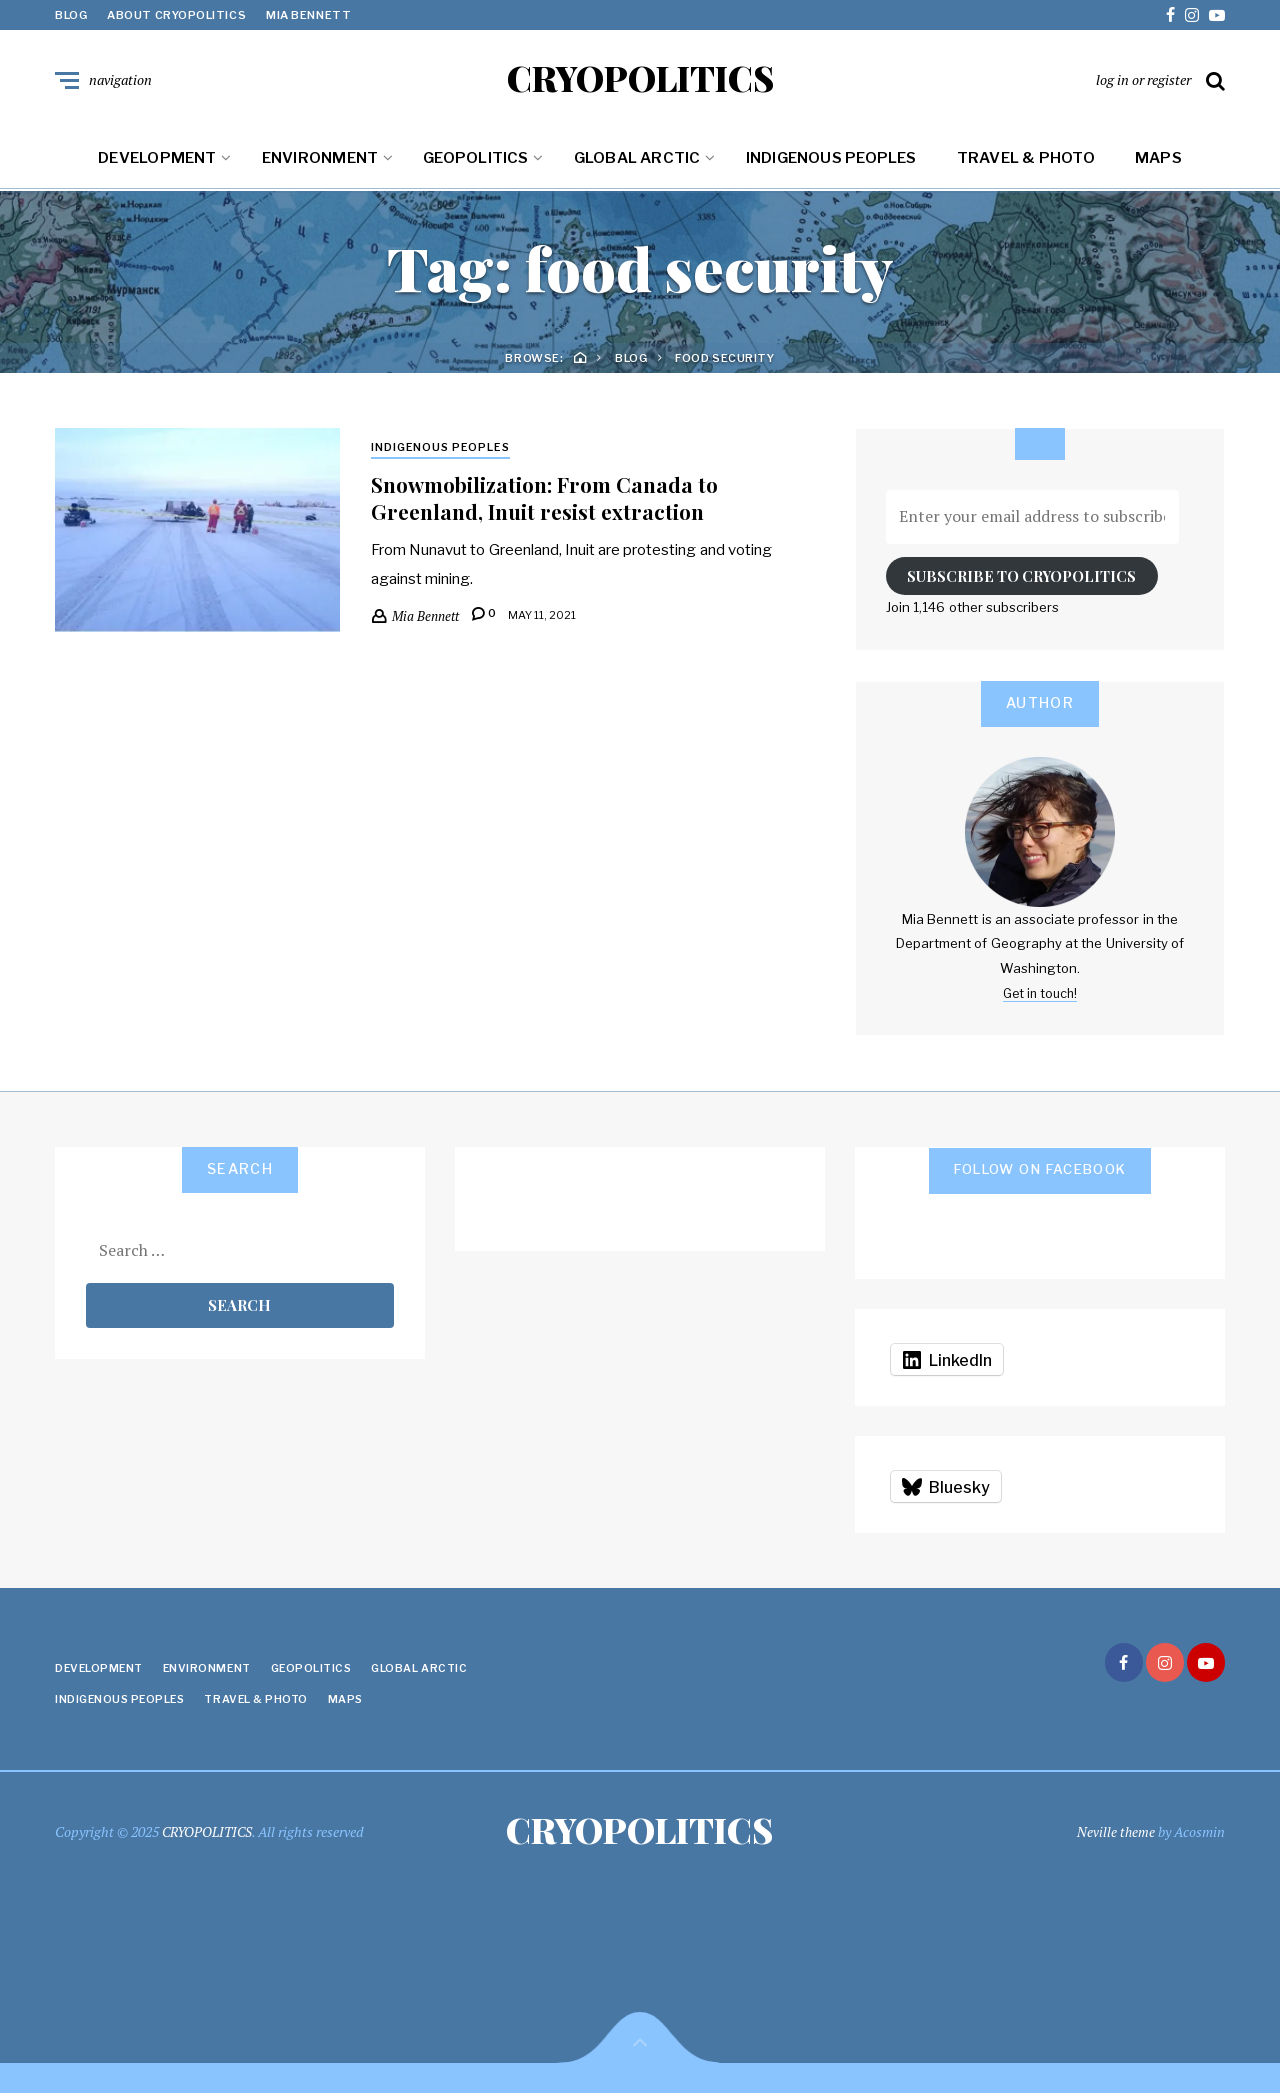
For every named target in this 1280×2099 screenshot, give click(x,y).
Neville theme (1115, 1835)
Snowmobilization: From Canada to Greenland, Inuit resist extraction (553, 502)
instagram (1192, 15)
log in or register (1143, 81)
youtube (1217, 15)
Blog (71, 15)
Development (157, 162)
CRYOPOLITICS (640, 80)
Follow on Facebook (1040, 1172)
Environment (320, 162)
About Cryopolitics (176, 15)
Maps (1158, 162)
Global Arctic (637, 162)
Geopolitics (475, 162)
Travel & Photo (1026, 162)
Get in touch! (1040, 997)
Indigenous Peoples (831, 162)
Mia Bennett (308, 15)
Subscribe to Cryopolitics (1021, 580)
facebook (1170, 15)
